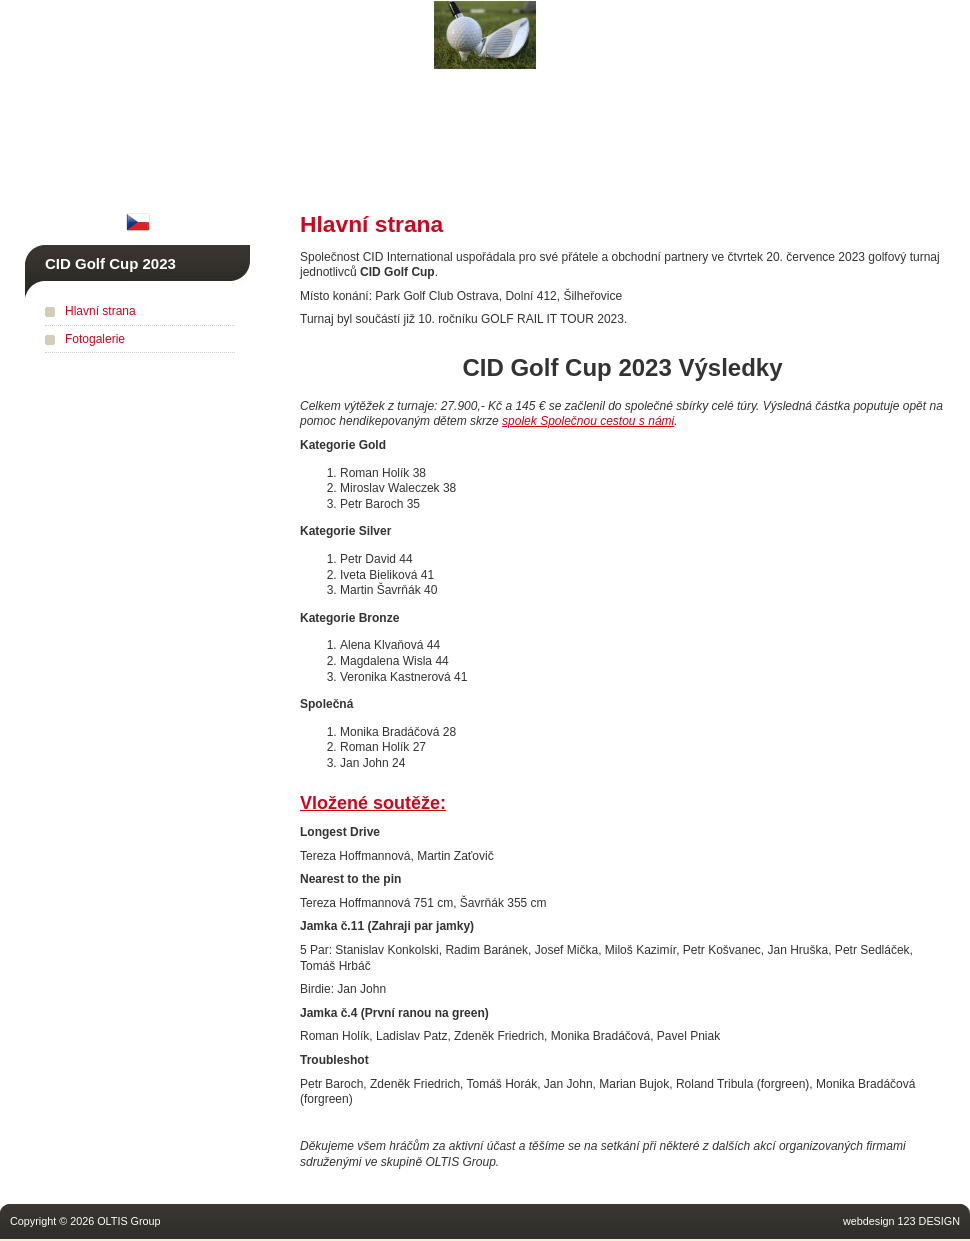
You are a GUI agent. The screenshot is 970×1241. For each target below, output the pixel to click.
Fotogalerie (95, 339)
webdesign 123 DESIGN (901, 1221)
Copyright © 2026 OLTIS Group (85, 1221)
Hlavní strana (100, 311)
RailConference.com (905, 17)
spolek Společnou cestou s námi (588, 421)
